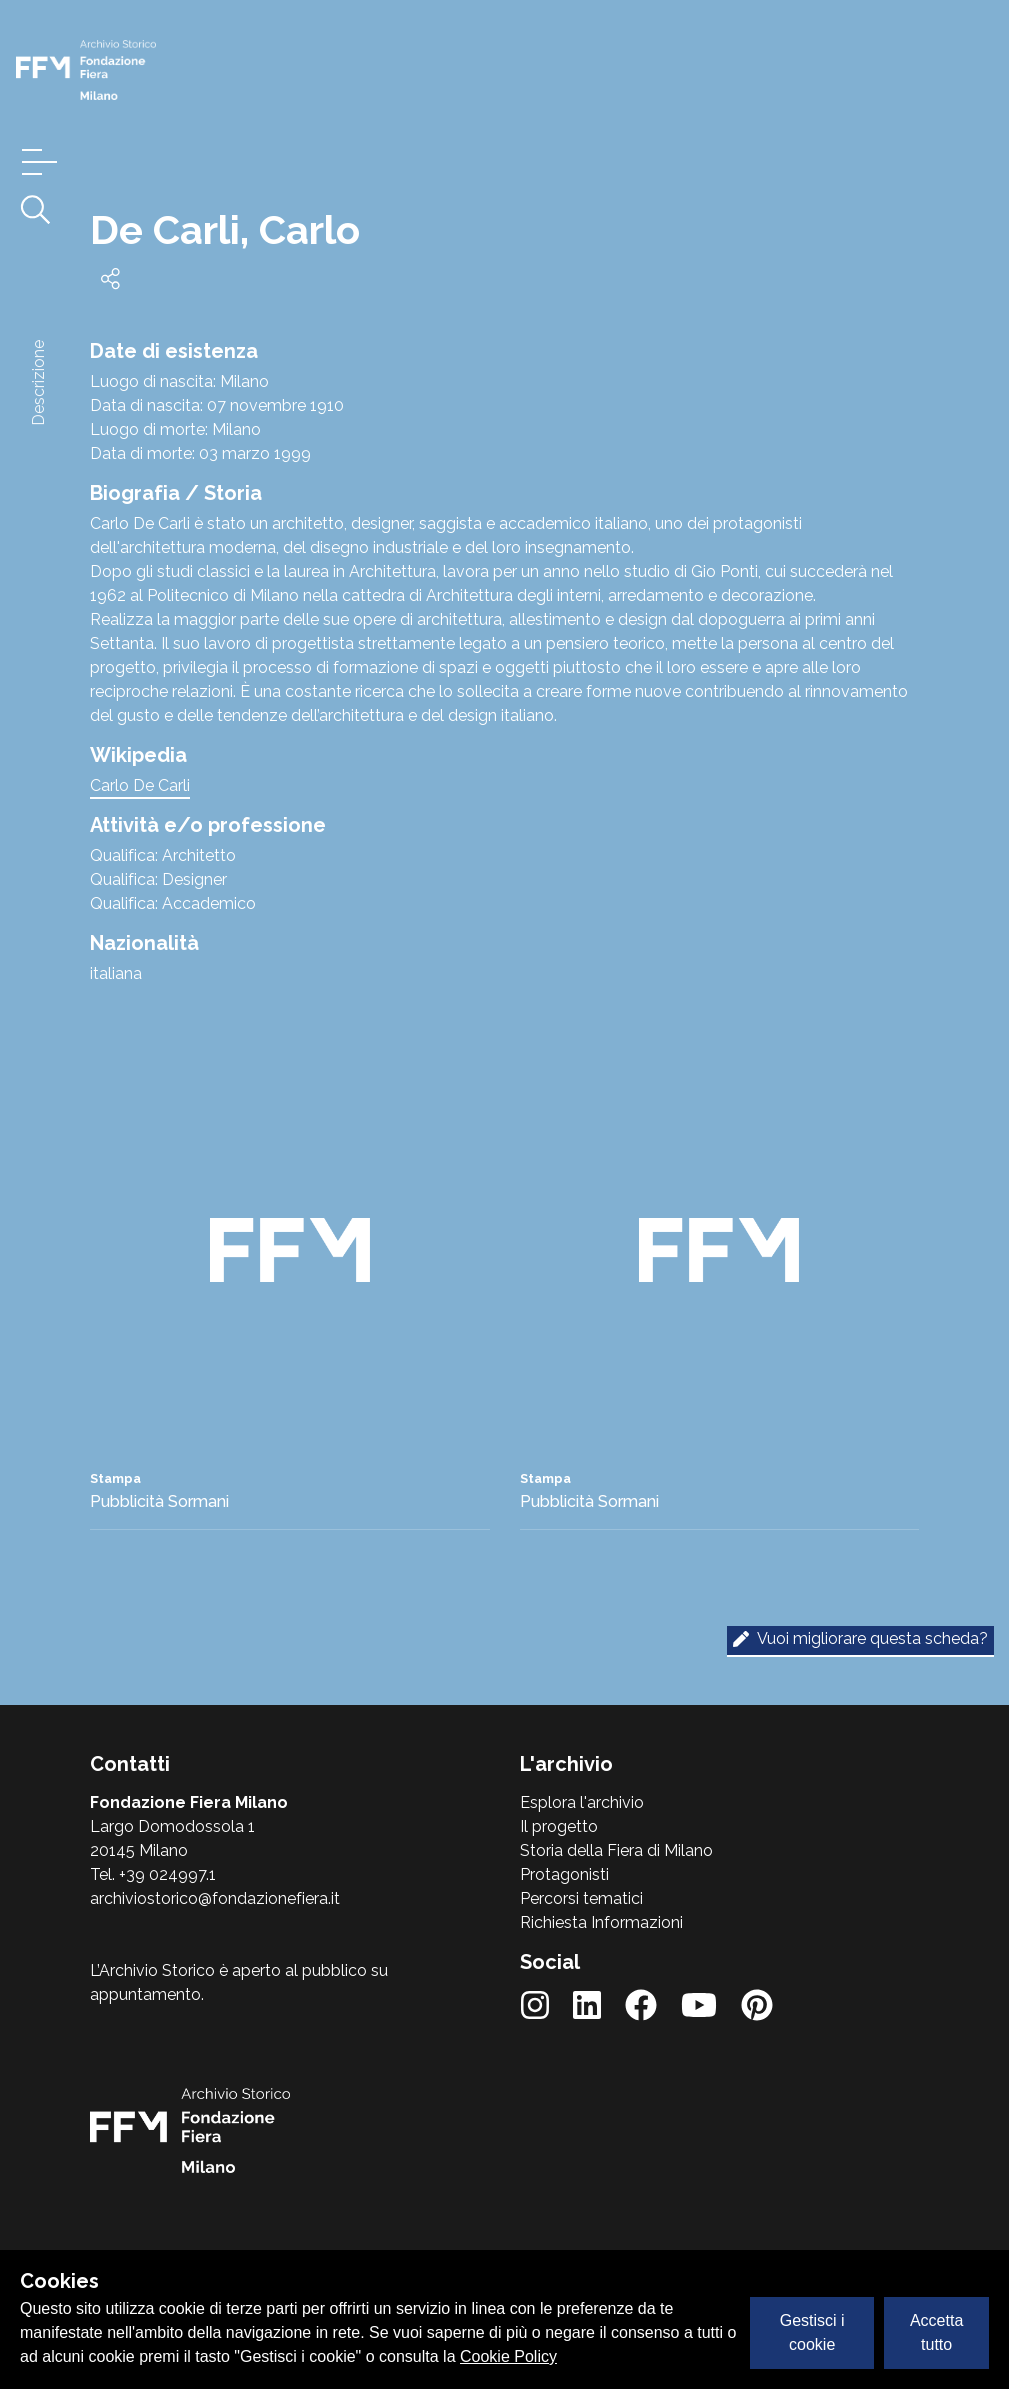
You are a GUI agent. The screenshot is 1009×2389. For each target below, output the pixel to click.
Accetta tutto (936, 2332)
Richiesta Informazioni (601, 1922)
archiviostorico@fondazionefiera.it (215, 1898)
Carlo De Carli (140, 785)
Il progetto (559, 1826)
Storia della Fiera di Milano (616, 1850)
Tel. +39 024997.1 (153, 1874)
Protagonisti (564, 1874)
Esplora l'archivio (582, 1802)
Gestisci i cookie (812, 2332)
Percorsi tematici (581, 1898)
